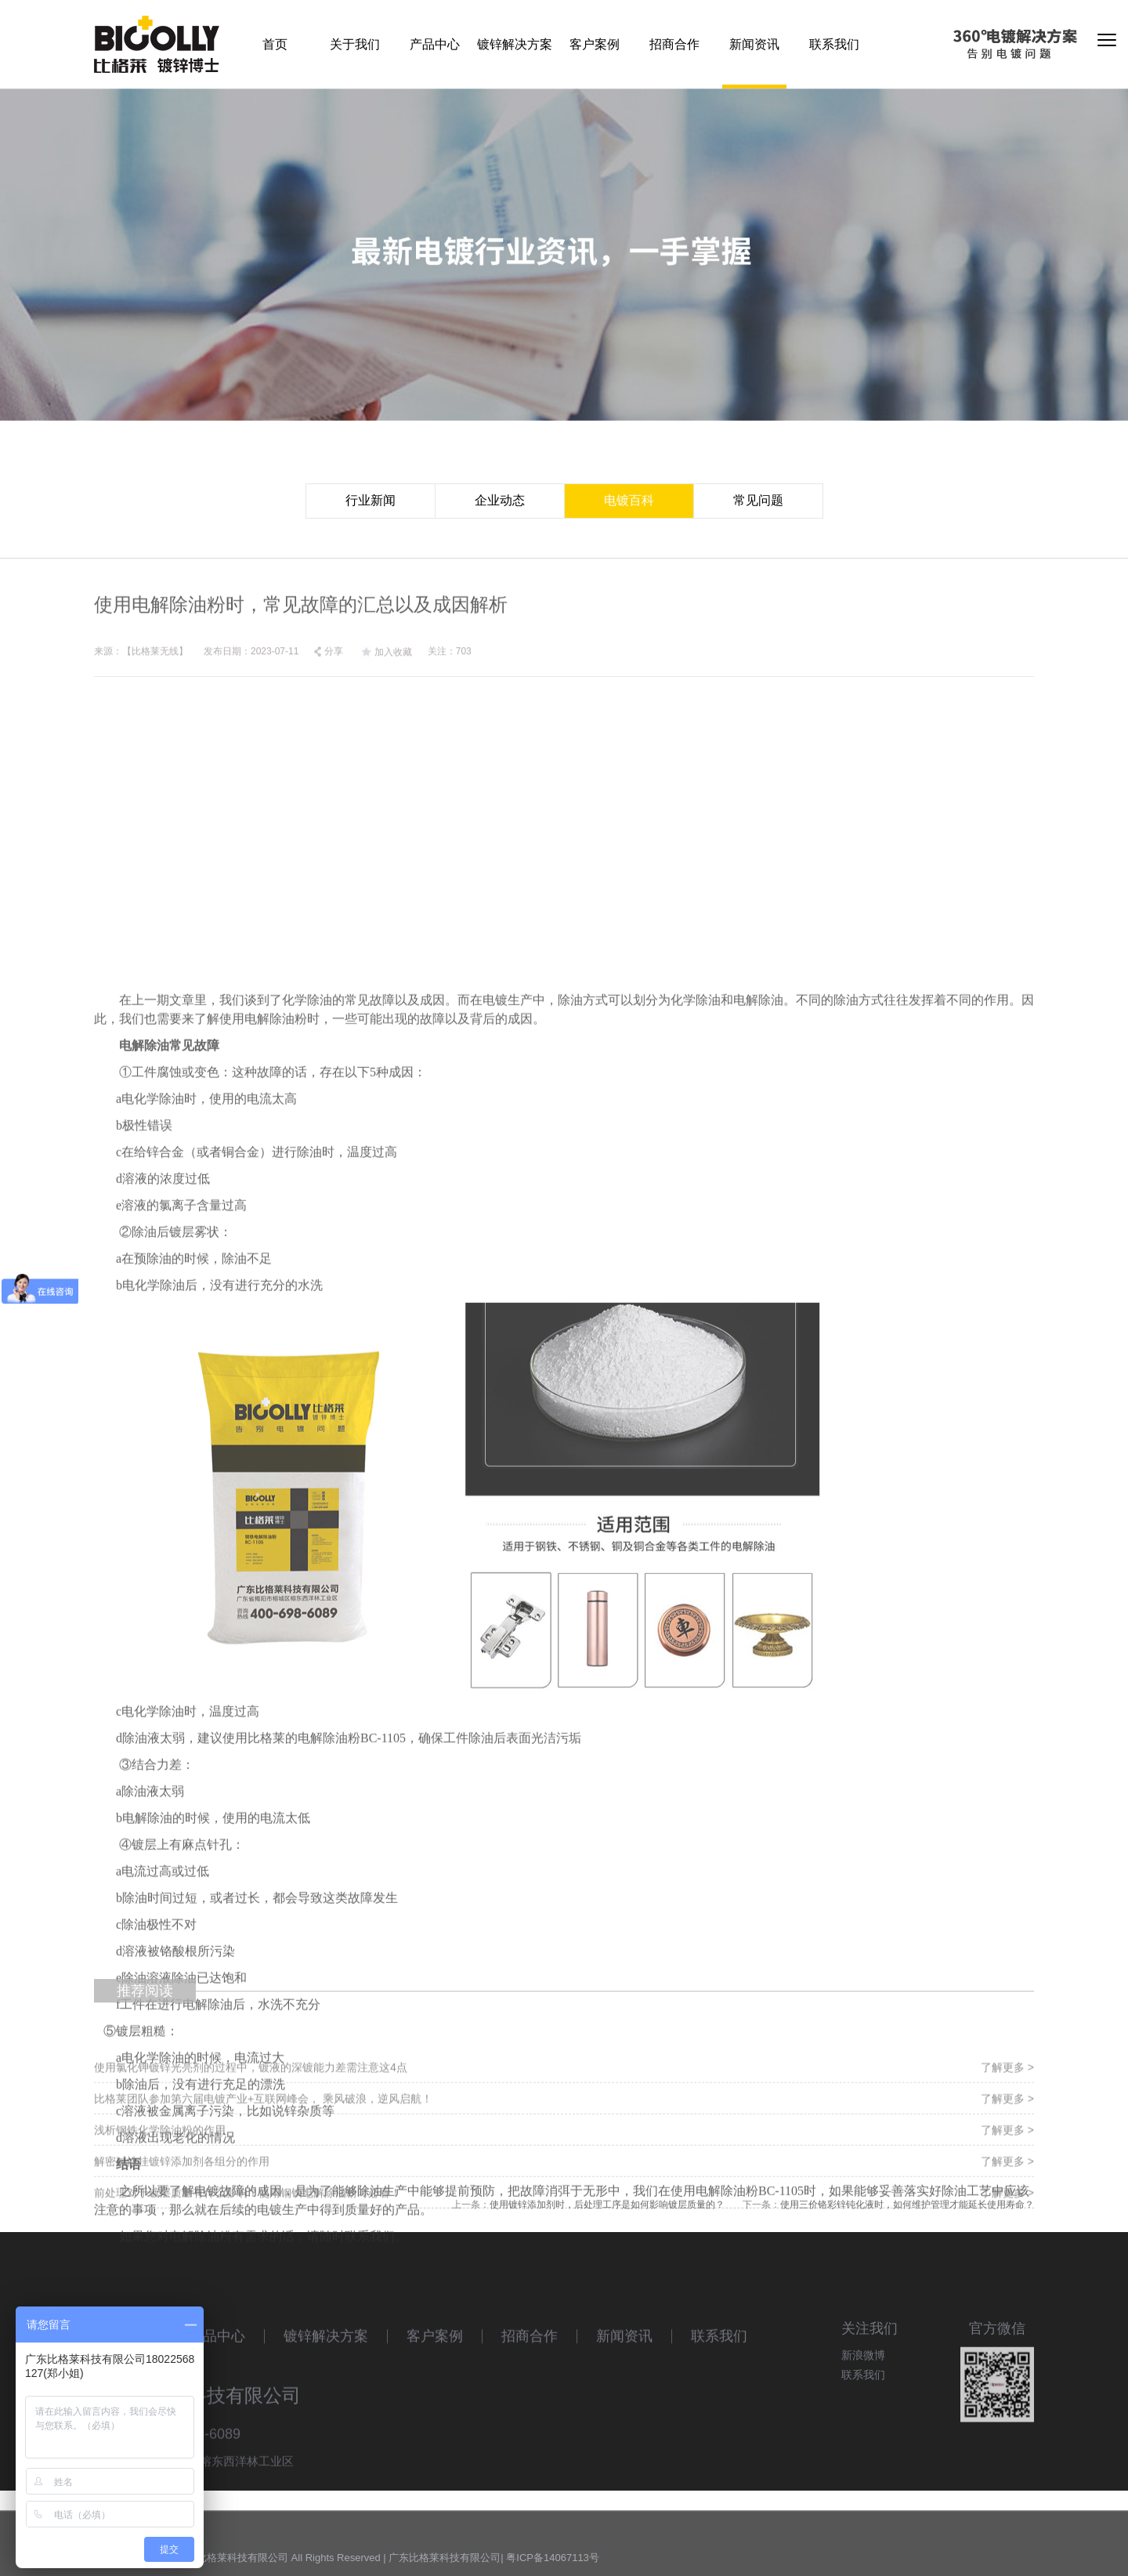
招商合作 (674, 44)
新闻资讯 (754, 44)
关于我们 (355, 44)
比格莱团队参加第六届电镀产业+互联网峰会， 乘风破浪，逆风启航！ (263, 2154)
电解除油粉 (275, 1482)
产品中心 (435, 44)
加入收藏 (385, 669)
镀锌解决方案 (514, 44)
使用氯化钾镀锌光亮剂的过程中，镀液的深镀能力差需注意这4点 (250, 2123)
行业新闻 (370, 500)
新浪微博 (863, 2392)
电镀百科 (629, 500)
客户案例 (594, 44)
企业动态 (500, 500)
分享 (328, 668)
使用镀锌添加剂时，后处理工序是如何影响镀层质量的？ (607, 2209)
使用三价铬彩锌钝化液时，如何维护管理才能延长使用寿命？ (907, 2209)
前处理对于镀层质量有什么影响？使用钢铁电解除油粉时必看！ (247, 2248)
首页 (274, 44)
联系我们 (834, 44)
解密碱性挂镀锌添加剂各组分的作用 (181, 2217)
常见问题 (758, 500)
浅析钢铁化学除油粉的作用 (160, 2186)
